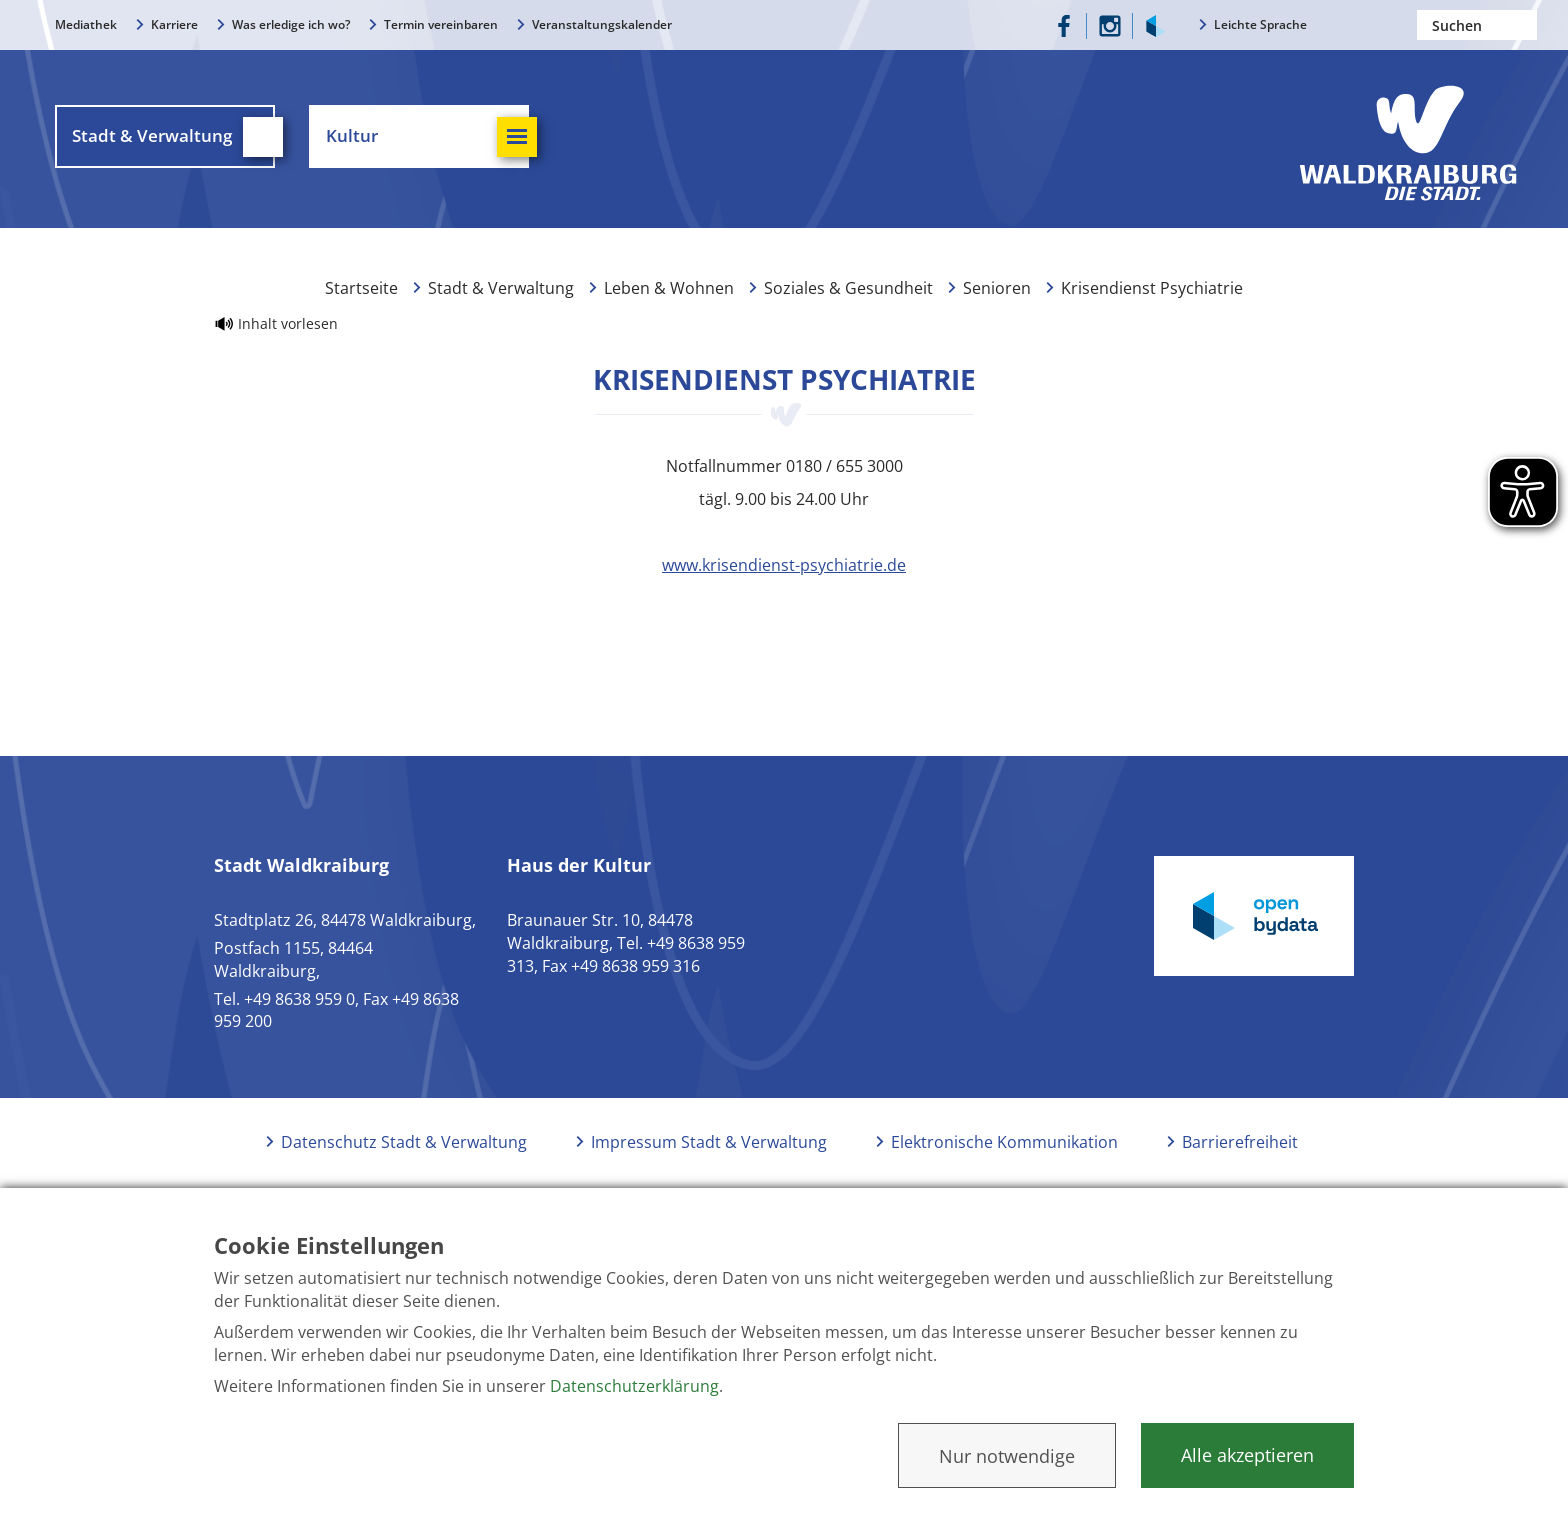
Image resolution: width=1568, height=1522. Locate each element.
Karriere (174, 24)
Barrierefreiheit (1240, 1142)
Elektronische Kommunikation (1004, 1142)
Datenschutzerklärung (634, 1386)
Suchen (1522, 25)
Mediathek (86, 24)
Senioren (997, 288)
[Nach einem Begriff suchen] (1477, 25)
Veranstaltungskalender (602, 24)
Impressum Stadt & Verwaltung (709, 1142)
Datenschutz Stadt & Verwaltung (404, 1142)
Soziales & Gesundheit (848, 288)
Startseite (361, 288)
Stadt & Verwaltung (501, 288)
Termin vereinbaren (441, 24)
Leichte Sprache (1260, 24)
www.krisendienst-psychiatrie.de (784, 565)
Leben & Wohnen (669, 288)
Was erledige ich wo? (291, 24)
